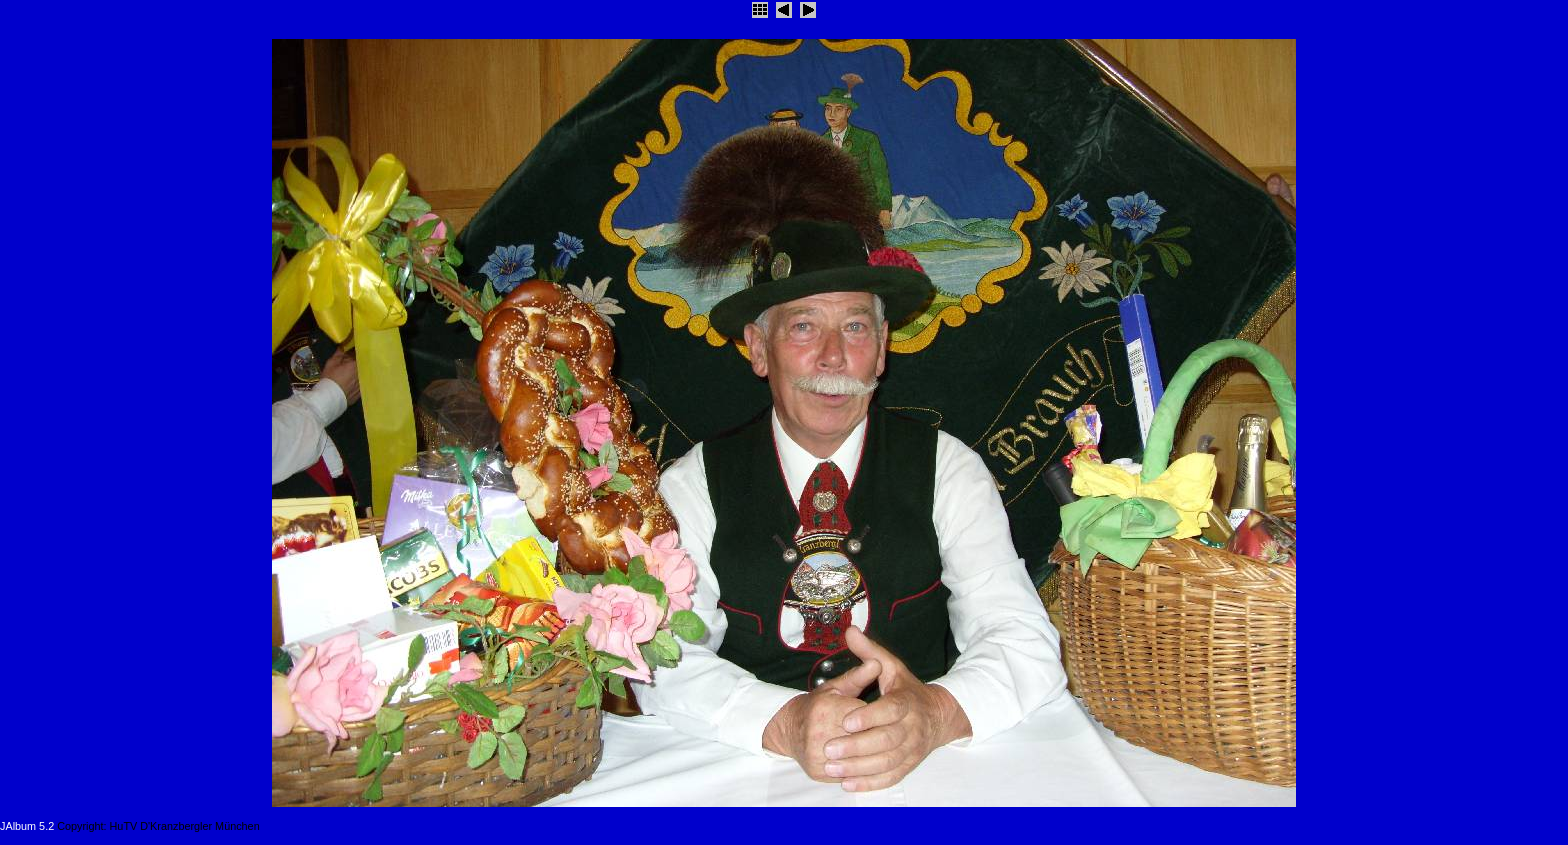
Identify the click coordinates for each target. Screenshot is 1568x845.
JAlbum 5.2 (27, 826)
